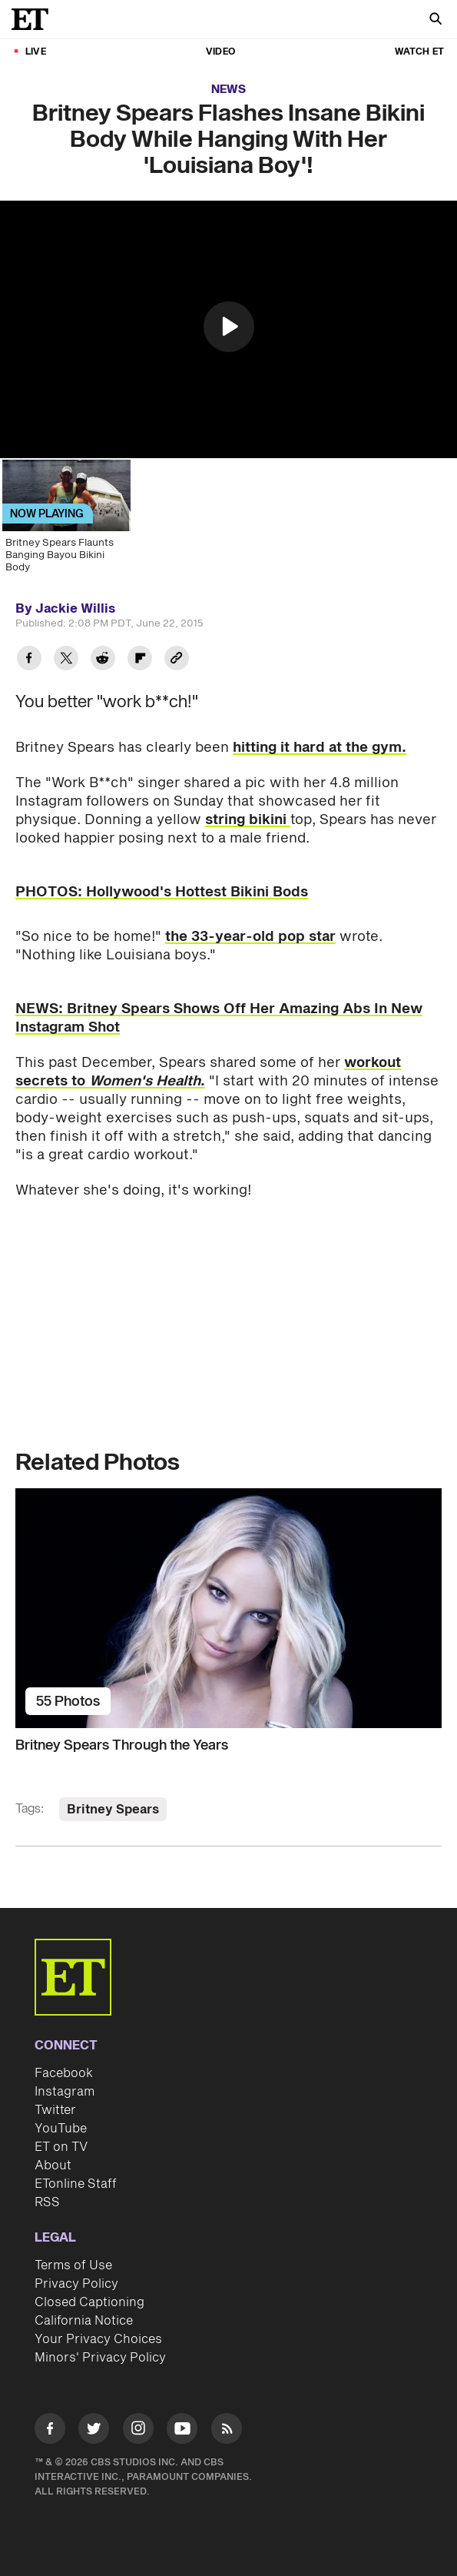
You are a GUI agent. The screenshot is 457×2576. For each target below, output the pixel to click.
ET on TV (61, 2147)
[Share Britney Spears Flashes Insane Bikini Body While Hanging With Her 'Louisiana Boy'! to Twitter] (66, 660)
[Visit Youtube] (182, 2431)
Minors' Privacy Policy (100, 2357)
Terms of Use (73, 2265)
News (228, 89)
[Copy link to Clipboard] (176, 660)
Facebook (64, 2073)
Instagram (64, 2091)
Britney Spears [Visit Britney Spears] (113, 1809)
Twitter (55, 2110)
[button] (229, 326)
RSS (47, 2202)
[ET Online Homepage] (35, 19)
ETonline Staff (76, 2184)
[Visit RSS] (226, 2431)
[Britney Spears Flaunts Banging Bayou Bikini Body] (65, 521)
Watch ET (419, 52)
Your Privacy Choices (98, 2339)
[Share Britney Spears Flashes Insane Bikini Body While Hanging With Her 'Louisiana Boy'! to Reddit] (103, 660)
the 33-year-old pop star (250, 936)
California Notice (84, 2321)
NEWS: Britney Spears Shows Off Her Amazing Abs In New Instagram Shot (218, 1018)
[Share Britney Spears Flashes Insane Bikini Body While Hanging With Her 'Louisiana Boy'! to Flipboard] (140, 660)
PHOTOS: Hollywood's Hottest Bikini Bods (161, 892)
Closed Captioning (89, 2302)
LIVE (35, 52)
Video (220, 52)
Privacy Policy (76, 2284)
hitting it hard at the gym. (319, 747)
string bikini (247, 819)
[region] (228, 329)
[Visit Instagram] (138, 2431)
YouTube (61, 2128)
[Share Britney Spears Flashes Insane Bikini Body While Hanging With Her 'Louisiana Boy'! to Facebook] (29, 660)
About (53, 2165)
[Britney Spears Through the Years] (228, 1608)
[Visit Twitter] (93, 2431)
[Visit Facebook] (50, 2431)
